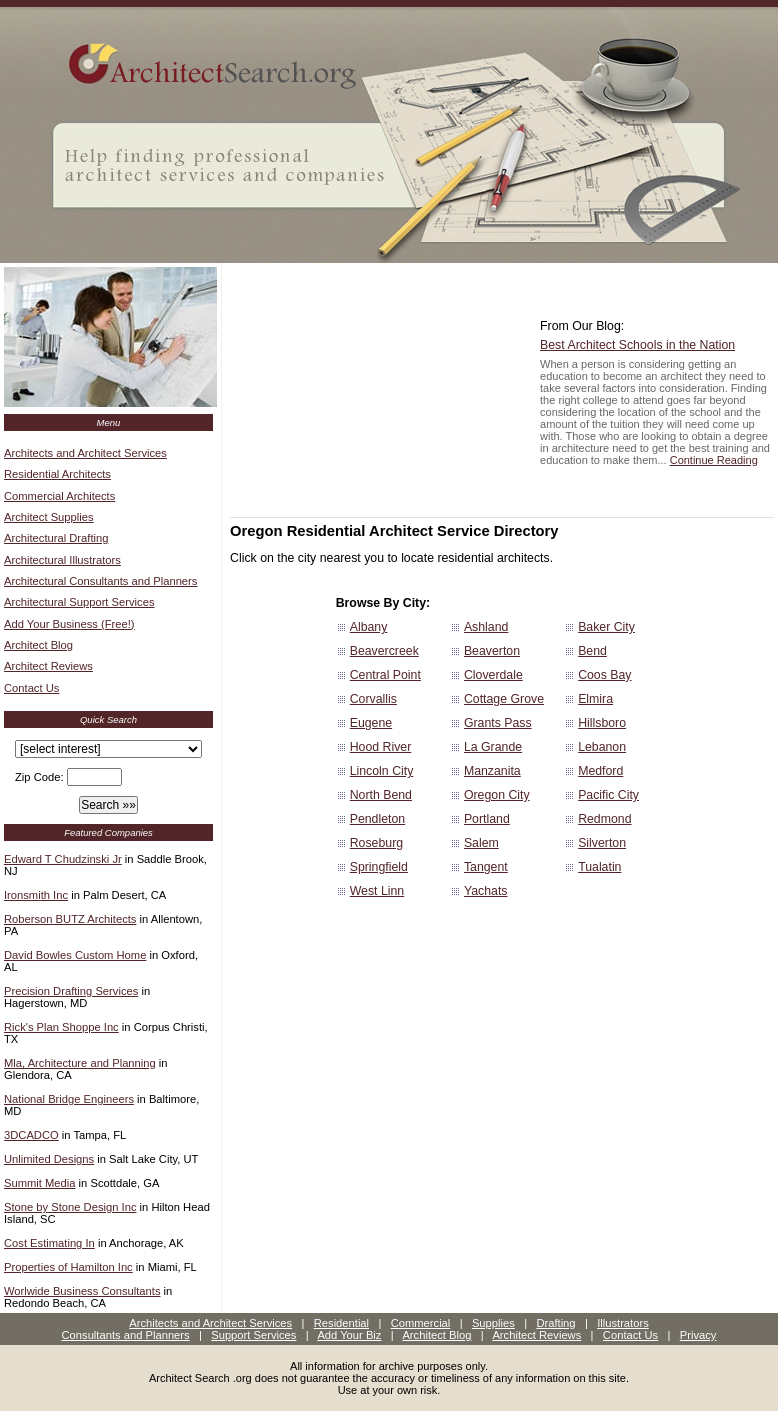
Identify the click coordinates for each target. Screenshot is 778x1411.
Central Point (385, 675)
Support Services (253, 1335)
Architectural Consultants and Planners (100, 581)
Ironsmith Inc (36, 895)
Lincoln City (382, 771)
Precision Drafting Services (71, 991)
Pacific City (608, 795)
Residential (341, 1323)
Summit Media (40, 1183)
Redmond (604, 819)
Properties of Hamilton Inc (68, 1267)
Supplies (493, 1323)
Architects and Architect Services (85, 453)
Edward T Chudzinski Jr (63, 859)
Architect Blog (38, 645)
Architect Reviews (48, 666)
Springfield (379, 867)
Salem (481, 843)
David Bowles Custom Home (75, 955)
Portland (487, 819)
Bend (592, 651)
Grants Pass (498, 723)
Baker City (606, 627)
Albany (369, 627)
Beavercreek (384, 651)
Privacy (698, 1335)
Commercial (421, 1323)
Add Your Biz (349, 1335)
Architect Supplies (49, 517)
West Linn (377, 891)
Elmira (595, 699)
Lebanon (602, 747)
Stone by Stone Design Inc (70, 1207)
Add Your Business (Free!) (69, 624)
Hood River (381, 747)
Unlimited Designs (49, 1159)
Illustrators (623, 1323)
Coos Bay (604, 675)
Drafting (555, 1323)
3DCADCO (31, 1135)
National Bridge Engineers (69, 1099)
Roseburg (376, 843)
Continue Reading (714, 460)
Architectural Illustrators (62, 560)
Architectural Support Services (79, 602)
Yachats (486, 891)
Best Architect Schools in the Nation (637, 345)
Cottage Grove (504, 699)
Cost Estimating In (49, 1243)
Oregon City (497, 795)
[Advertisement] (380, 392)
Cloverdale (493, 675)
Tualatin (599, 867)
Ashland (486, 627)
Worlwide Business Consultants (82, 1291)
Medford (600, 771)
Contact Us (31, 688)
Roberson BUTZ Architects (70, 919)
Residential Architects (57, 474)
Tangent (486, 867)
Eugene (371, 723)
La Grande (493, 747)
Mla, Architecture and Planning (80, 1063)
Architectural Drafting (56, 538)
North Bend (381, 795)
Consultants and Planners (126, 1335)
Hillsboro (602, 723)
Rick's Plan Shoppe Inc (61, 1027)
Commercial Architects (59, 496)
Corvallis (373, 699)
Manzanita (492, 771)
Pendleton (377, 819)
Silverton (602, 843)
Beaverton (492, 651)
